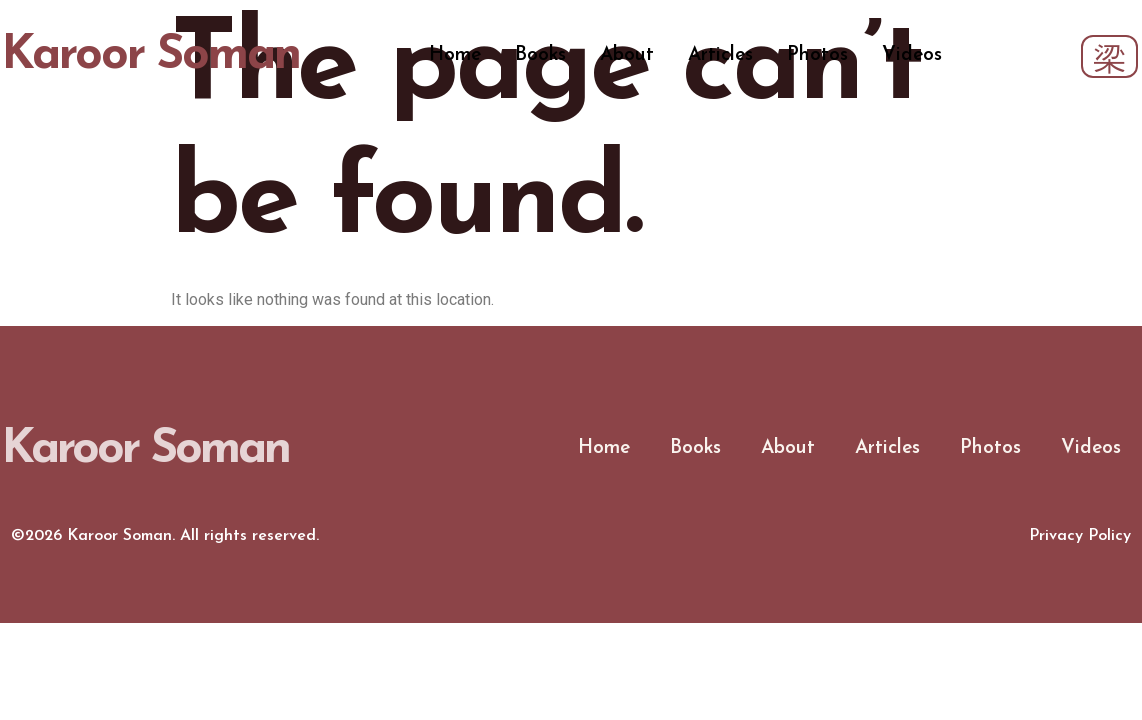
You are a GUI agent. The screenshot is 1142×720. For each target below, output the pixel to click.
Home (455, 55)
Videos (912, 55)
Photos (817, 55)
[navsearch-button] (1109, 56)
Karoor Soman (150, 56)
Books (540, 55)
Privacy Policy (1080, 536)
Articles (720, 55)
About (627, 55)
